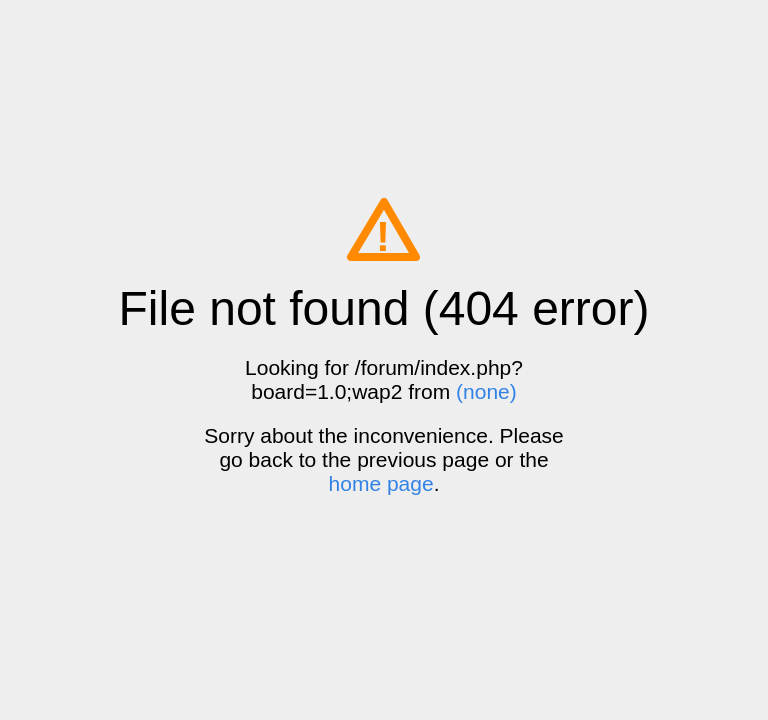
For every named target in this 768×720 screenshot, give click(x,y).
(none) (486, 391)
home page (381, 483)
